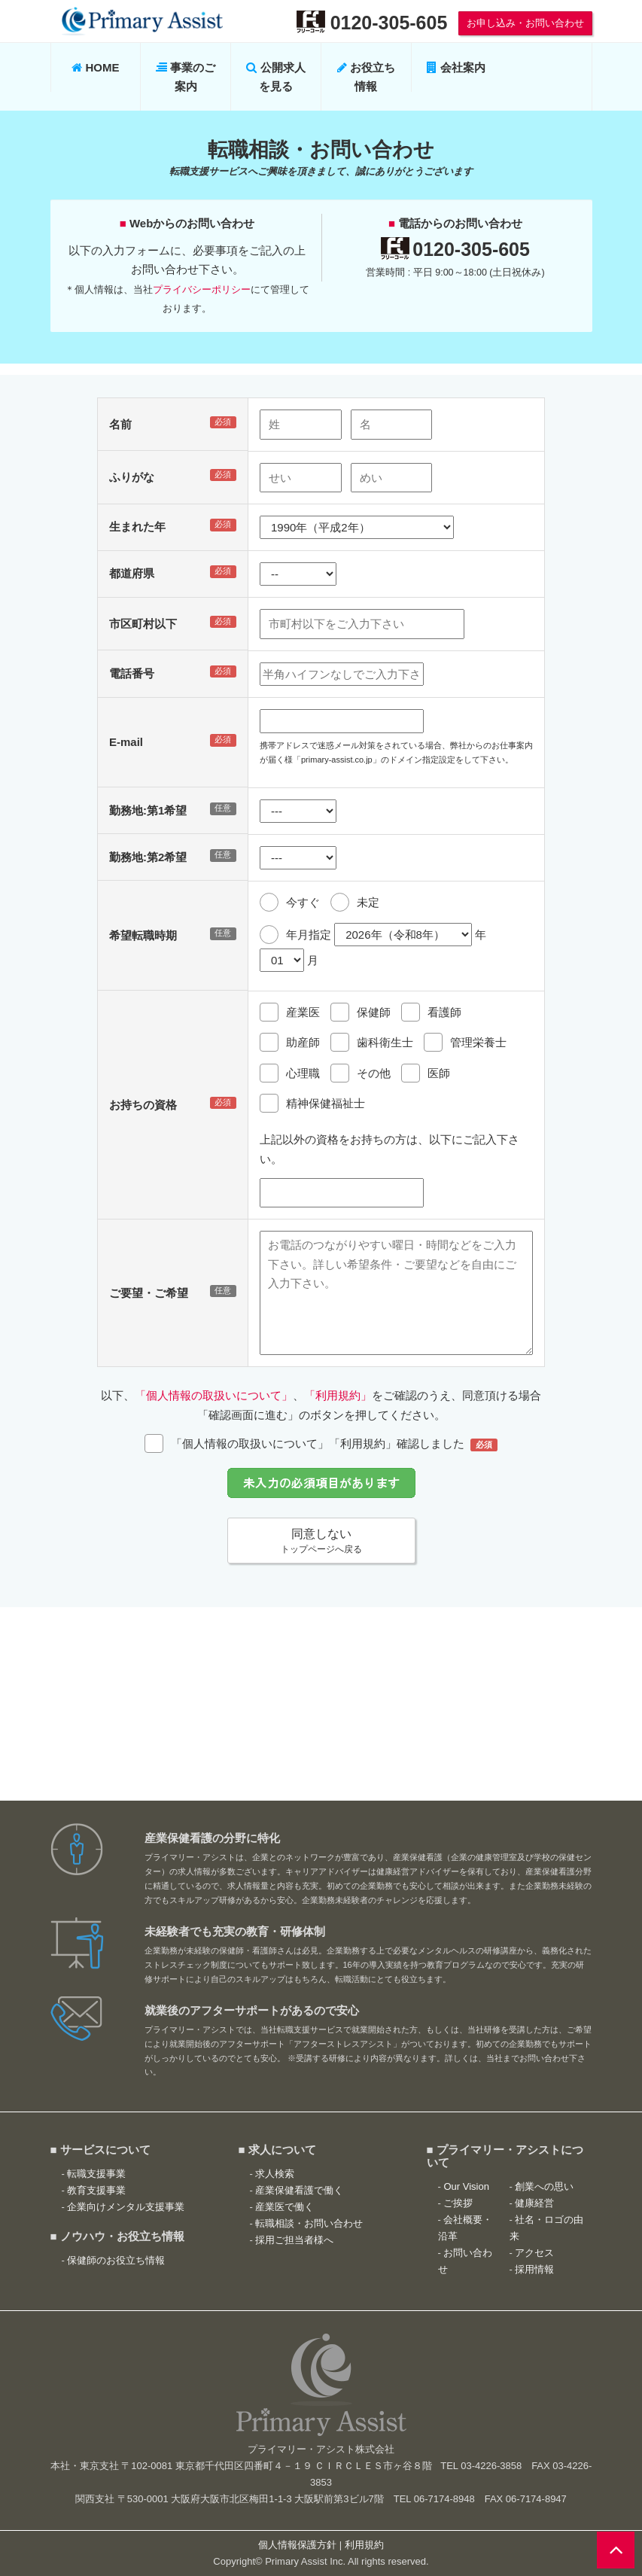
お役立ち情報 (366, 77)
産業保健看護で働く (299, 2190)
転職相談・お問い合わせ (309, 2223)
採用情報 (534, 2269)
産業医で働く (284, 2206)
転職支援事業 (96, 2173)
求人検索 (274, 2173)
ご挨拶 (458, 2203)
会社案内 (456, 67)
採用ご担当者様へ (294, 2240)
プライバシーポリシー (202, 289)
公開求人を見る (275, 77)
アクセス (534, 2252)
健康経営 (534, 2203)
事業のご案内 (185, 77)
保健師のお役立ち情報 (116, 2260)
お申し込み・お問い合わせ (525, 23)
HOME (95, 67)
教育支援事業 (96, 2190)
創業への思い (544, 2186)
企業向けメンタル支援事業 (125, 2206)
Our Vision (465, 2186)
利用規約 (364, 2544)
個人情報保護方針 (297, 2544)
